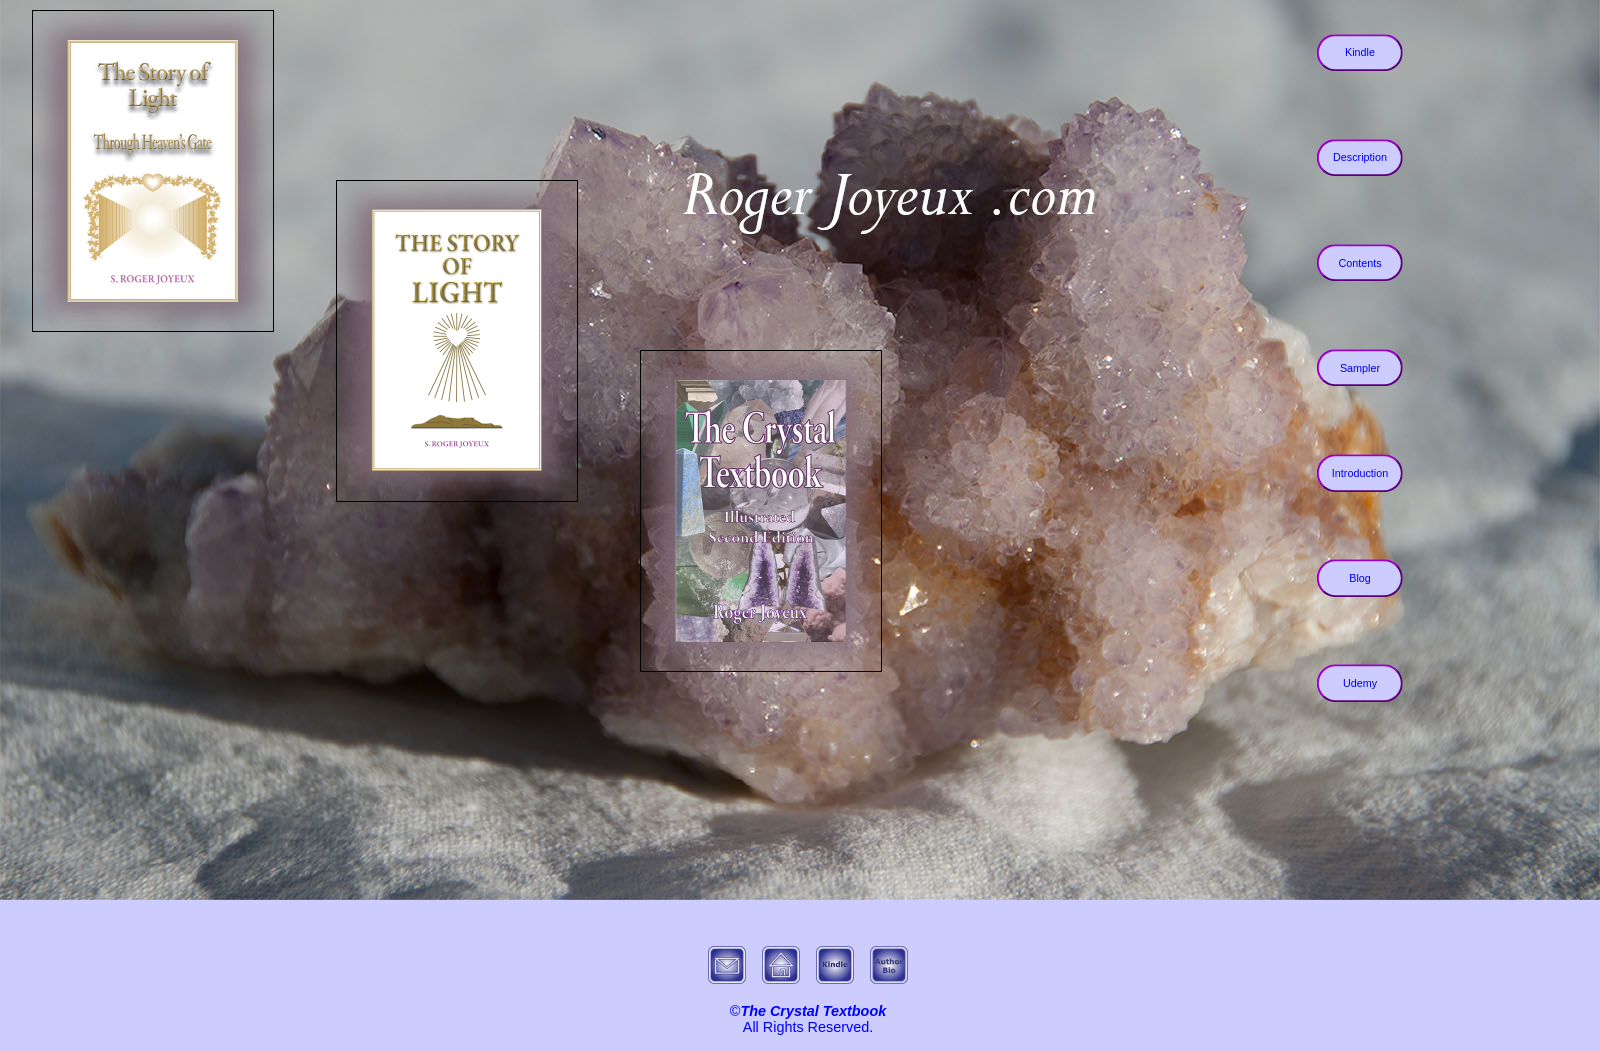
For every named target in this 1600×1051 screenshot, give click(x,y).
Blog (1360, 578)
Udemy (1360, 683)
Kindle (1360, 53)
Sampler (1360, 368)
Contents (1359, 263)
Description (1360, 158)
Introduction (1360, 473)
